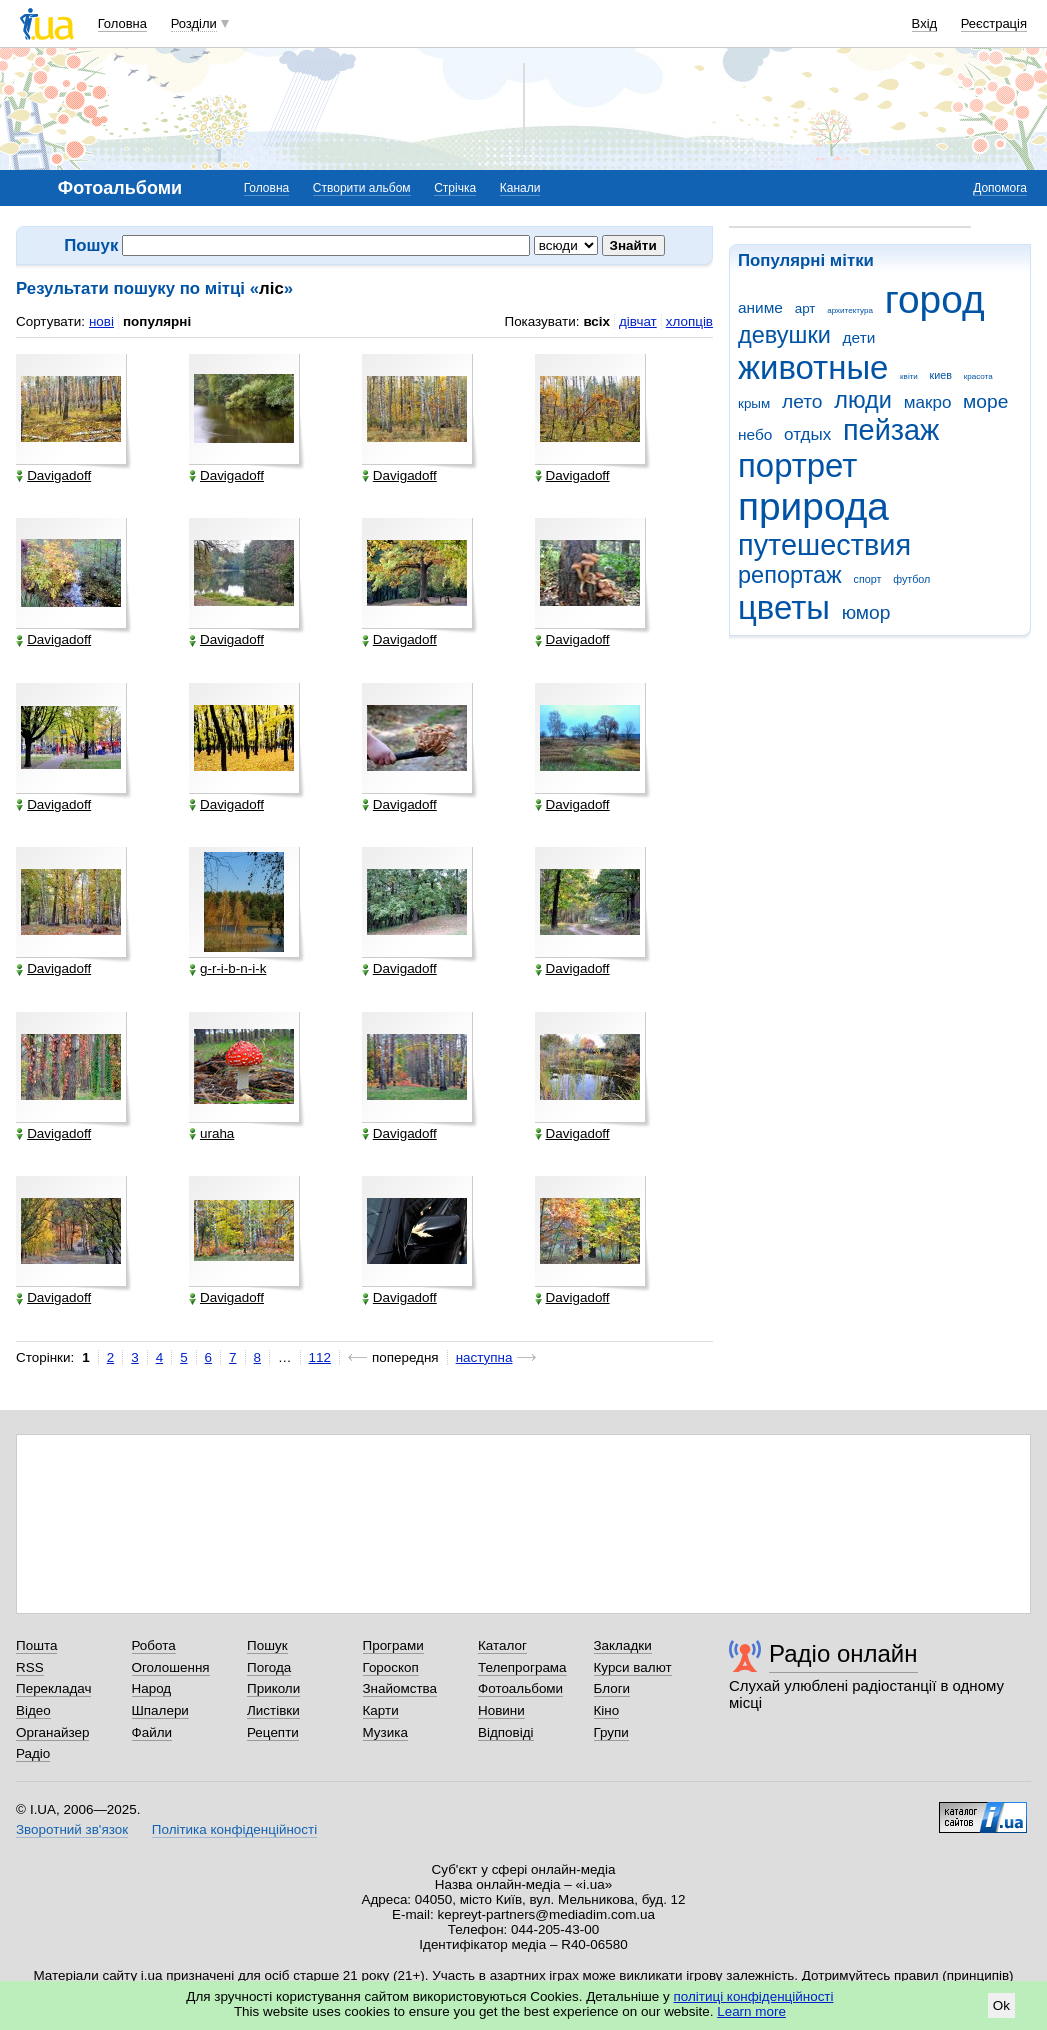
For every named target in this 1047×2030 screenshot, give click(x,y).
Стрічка (455, 188)
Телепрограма (522, 1667)
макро (928, 402)
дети (859, 337)
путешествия (824, 545)
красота (978, 376)
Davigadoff (53, 476)
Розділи (194, 23)
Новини (501, 1710)
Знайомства (400, 1688)
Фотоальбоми (520, 1688)
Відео (33, 1710)
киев (941, 375)
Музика (385, 1732)
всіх (596, 321)
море (985, 401)
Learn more (751, 2011)
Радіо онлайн (843, 1653)
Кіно (607, 1710)
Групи (611, 1732)
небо (755, 434)
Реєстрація (994, 23)
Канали (520, 188)
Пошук (267, 1645)
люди (863, 400)
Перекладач (53, 1688)
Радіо (33, 1753)
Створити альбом (362, 188)
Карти (381, 1710)
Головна (122, 23)
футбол (911, 579)
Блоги (612, 1688)
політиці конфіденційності (754, 1996)
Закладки (623, 1645)
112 (320, 1357)
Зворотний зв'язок (72, 1829)
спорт (868, 579)
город (935, 299)
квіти (909, 376)
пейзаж (891, 430)
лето (802, 401)
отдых (807, 434)
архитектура (850, 310)
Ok (1001, 2005)
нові (101, 321)
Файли (152, 1732)
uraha (211, 1134)
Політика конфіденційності (234, 1829)
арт (805, 308)
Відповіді (506, 1732)
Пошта (36, 1645)
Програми (393, 1645)
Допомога (1000, 188)
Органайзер (52, 1732)
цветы (784, 607)
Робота (154, 1645)
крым (754, 403)
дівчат (638, 321)
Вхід (925, 23)
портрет (797, 465)
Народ (152, 1688)
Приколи (273, 1688)
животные (813, 367)
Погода (269, 1667)
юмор (866, 612)
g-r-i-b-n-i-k (227, 969)
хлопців (689, 321)
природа (813, 506)
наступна (484, 1357)
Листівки (273, 1710)
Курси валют (633, 1667)
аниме (760, 307)
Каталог (502, 1645)
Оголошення (171, 1667)
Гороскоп (391, 1667)
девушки (784, 335)
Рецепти (273, 1732)
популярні (157, 321)
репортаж (790, 575)
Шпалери (160, 1710)
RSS (30, 1667)
